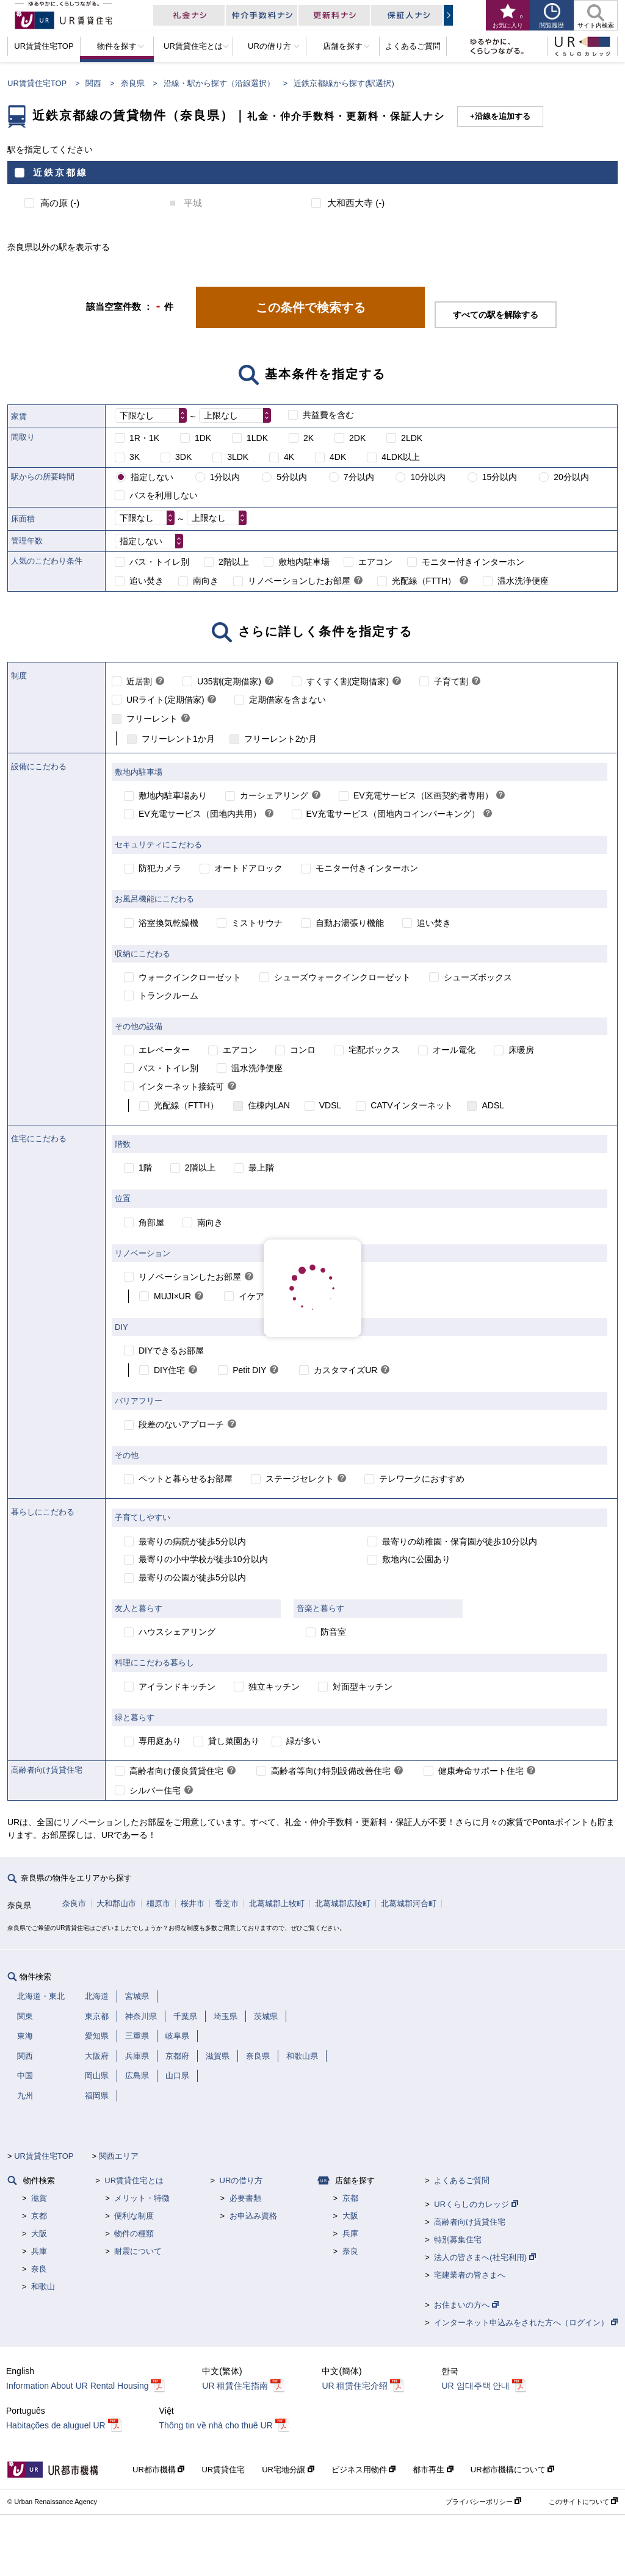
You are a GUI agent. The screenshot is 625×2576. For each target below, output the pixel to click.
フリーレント (152, 718)
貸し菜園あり (233, 1741)
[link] (358, 581)
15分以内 (500, 477)
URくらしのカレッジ (476, 2204)
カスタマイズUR (345, 1370)
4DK (338, 457)
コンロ (303, 1050)
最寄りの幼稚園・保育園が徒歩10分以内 (459, 1541)
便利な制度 (134, 2215)
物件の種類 (134, 2233)
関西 (93, 83)
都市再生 (433, 2469)
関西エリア (119, 2156)
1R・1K (144, 438)
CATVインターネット (411, 1105)
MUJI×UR (172, 1296)
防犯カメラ (160, 868)
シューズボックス (478, 977)
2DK (357, 438)
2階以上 (234, 562)
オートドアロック (248, 868)
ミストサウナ (257, 923)
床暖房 (521, 1050)
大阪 (39, 2233)
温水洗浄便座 (523, 581)
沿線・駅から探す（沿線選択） (219, 83)
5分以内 (291, 477)
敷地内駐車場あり (173, 795)
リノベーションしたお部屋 (299, 581)
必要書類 (245, 2198)
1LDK (257, 438)
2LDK (411, 438)
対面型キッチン (362, 1687)
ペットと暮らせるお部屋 (186, 1479)
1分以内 (225, 477)
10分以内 (428, 477)
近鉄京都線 (60, 172)
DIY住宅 (169, 1370)
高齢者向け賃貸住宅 (469, 2221)
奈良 (39, 2268)
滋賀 (39, 2198)
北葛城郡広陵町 (342, 1903)
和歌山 (43, 2286)
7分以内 (359, 477)
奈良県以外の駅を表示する (58, 247)
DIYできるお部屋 (171, 1350)
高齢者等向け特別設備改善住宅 (331, 1771)
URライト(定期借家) (165, 700)
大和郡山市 (116, 1903)
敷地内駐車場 (304, 562)
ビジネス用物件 (363, 2469)
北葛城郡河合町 (408, 1903)
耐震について (138, 2251)
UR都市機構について (512, 2469)
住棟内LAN (269, 1105)
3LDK (237, 457)
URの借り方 (241, 2180)
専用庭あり (160, 1741)
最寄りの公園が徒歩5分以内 (192, 1577)
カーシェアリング (274, 795)
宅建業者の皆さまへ (469, 2275)
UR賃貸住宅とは (134, 2180)
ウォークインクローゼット (190, 977)
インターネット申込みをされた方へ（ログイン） (526, 2322)
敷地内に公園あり (416, 1559)
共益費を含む (328, 415)
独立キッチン (274, 1687)
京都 (39, 2215)
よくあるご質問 (462, 2180)
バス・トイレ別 (159, 562)
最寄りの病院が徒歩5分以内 (192, 1541)
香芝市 (227, 1903)
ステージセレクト (300, 1479)
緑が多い (303, 1741)
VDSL (330, 1105)
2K (308, 438)
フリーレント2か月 (280, 739)
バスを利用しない (163, 495)
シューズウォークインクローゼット (342, 977)
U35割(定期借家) (229, 681)
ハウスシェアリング (177, 1632)
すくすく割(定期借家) (347, 681)
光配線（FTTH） (424, 581)
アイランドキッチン (177, 1687)
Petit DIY (249, 1370)
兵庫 (39, 2251)
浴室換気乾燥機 (168, 923)
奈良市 (74, 1903)
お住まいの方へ (466, 2304)
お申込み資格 (253, 2215)
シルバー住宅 (155, 1790)
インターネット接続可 (181, 1086)
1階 (145, 1167)
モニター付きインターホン (473, 562)
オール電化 (454, 1050)
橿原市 (158, 1903)
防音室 (333, 1632)
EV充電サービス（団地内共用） (200, 814)
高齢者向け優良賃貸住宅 (176, 1771)
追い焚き (146, 581)
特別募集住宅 (458, 2239)
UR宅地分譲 (288, 2469)
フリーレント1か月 (178, 739)
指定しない (152, 477)
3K (134, 457)
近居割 (139, 681)
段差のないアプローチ (181, 1424)
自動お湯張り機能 (350, 923)
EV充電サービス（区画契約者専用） (423, 795)
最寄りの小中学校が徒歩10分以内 (203, 1559)
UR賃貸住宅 (223, 2469)
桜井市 (192, 1903)
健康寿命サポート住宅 (481, 1771)
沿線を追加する (502, 116)
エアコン (375, 562)
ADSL (493, 1105)
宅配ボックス (374, 1050)
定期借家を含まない (287, 700)
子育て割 (451, 681)
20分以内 (571, 477)
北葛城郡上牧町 (277, 1903)
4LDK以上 (400, 457)
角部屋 (151, 1222)
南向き (206, 581)
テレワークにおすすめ (421, 1479)
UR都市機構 (158, 2469)
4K (289, 457)
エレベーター (164, 1050)
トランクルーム (168, 995)
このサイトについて (583, 2501)
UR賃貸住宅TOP (37, 83)
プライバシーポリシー (483, 2501)
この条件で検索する (311, 307)
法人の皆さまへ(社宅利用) (484, 2257)
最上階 (261, 1167)
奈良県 (133, 83)
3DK (183, 457)
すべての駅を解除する (495, 315)
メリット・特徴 (142, 2198)
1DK (203, 438)
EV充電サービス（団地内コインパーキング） (393, 814)
